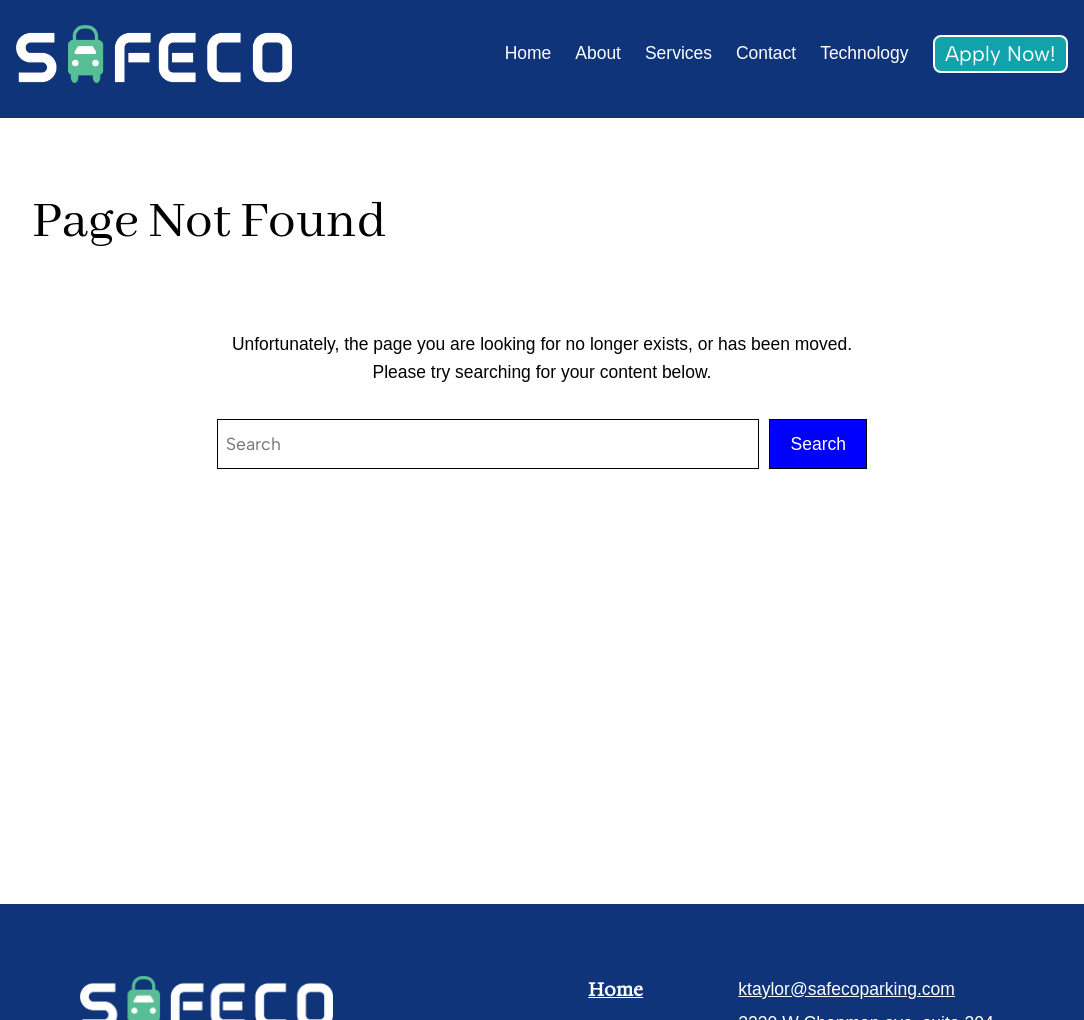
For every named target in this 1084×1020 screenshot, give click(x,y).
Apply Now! (1000, 53)
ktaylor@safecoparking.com (846, 989)
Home (615, 989)
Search (818, 444)
